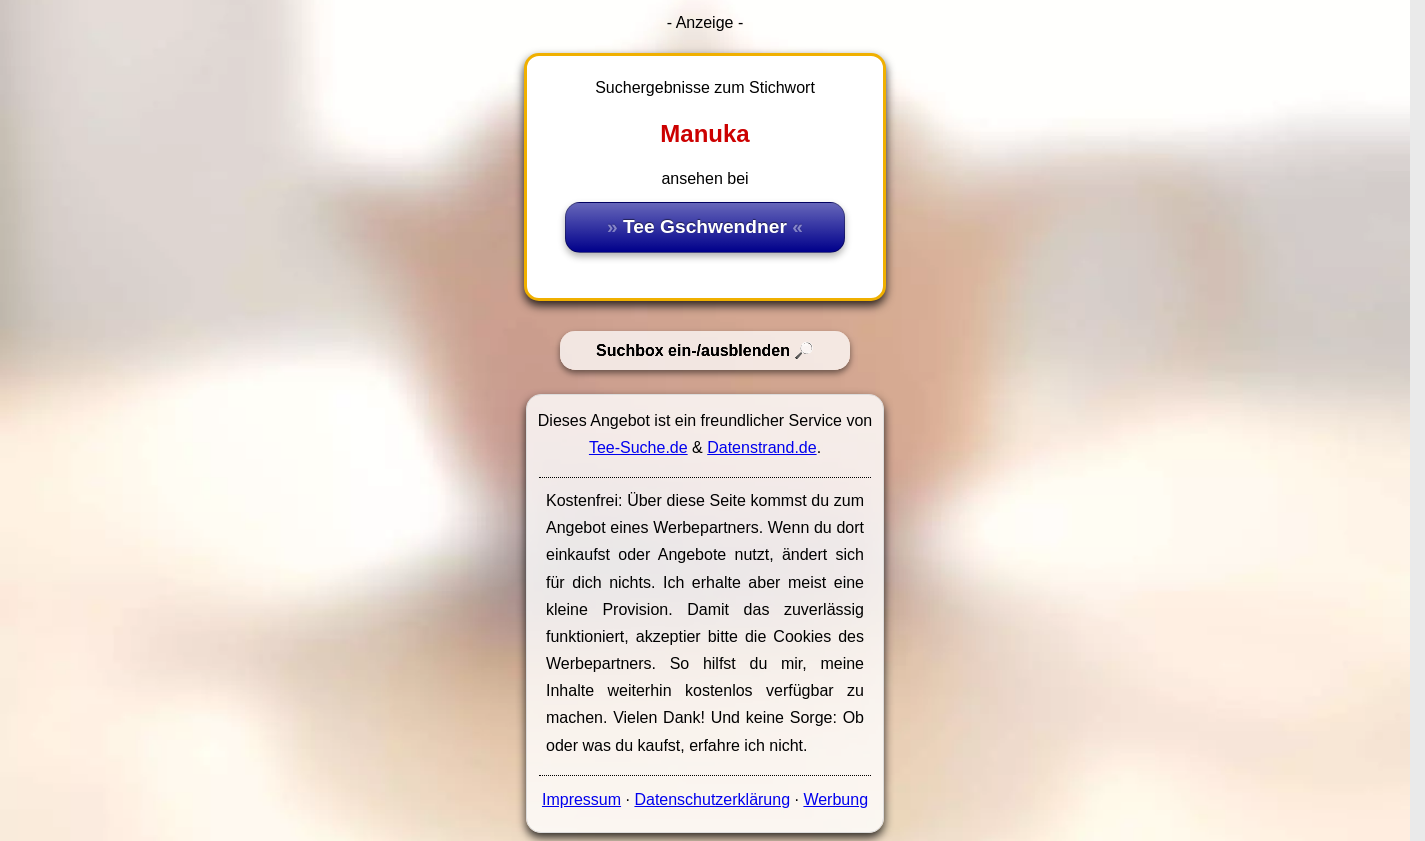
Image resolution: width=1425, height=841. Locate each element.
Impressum (581, 799)
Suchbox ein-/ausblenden (693, 350)
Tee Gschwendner (705, 226)
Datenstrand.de (761, 447)
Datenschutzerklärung (712, 799)
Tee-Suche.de (638, 447)
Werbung (835, 799)
